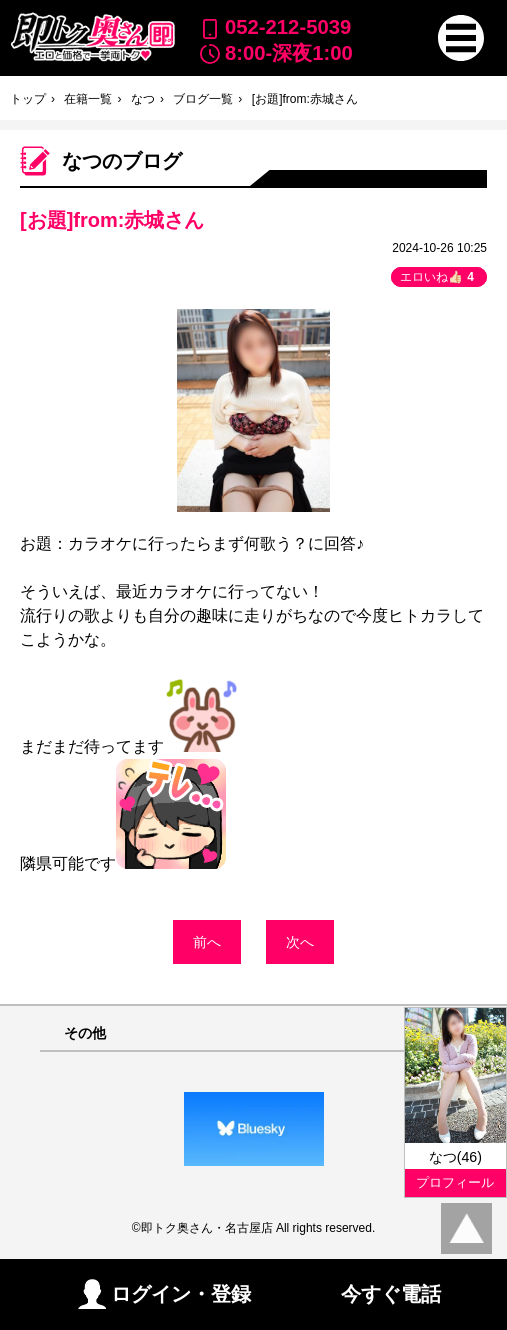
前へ (207, 942)
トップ (28, 99)
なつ (143, 99)
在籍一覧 (88, 99)
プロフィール (455, 1183)
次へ (300, 942)
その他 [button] (85, 1033)
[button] (461, 38)
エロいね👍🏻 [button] (439, 277)
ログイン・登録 (164, 1294)
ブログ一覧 (203, 99)
